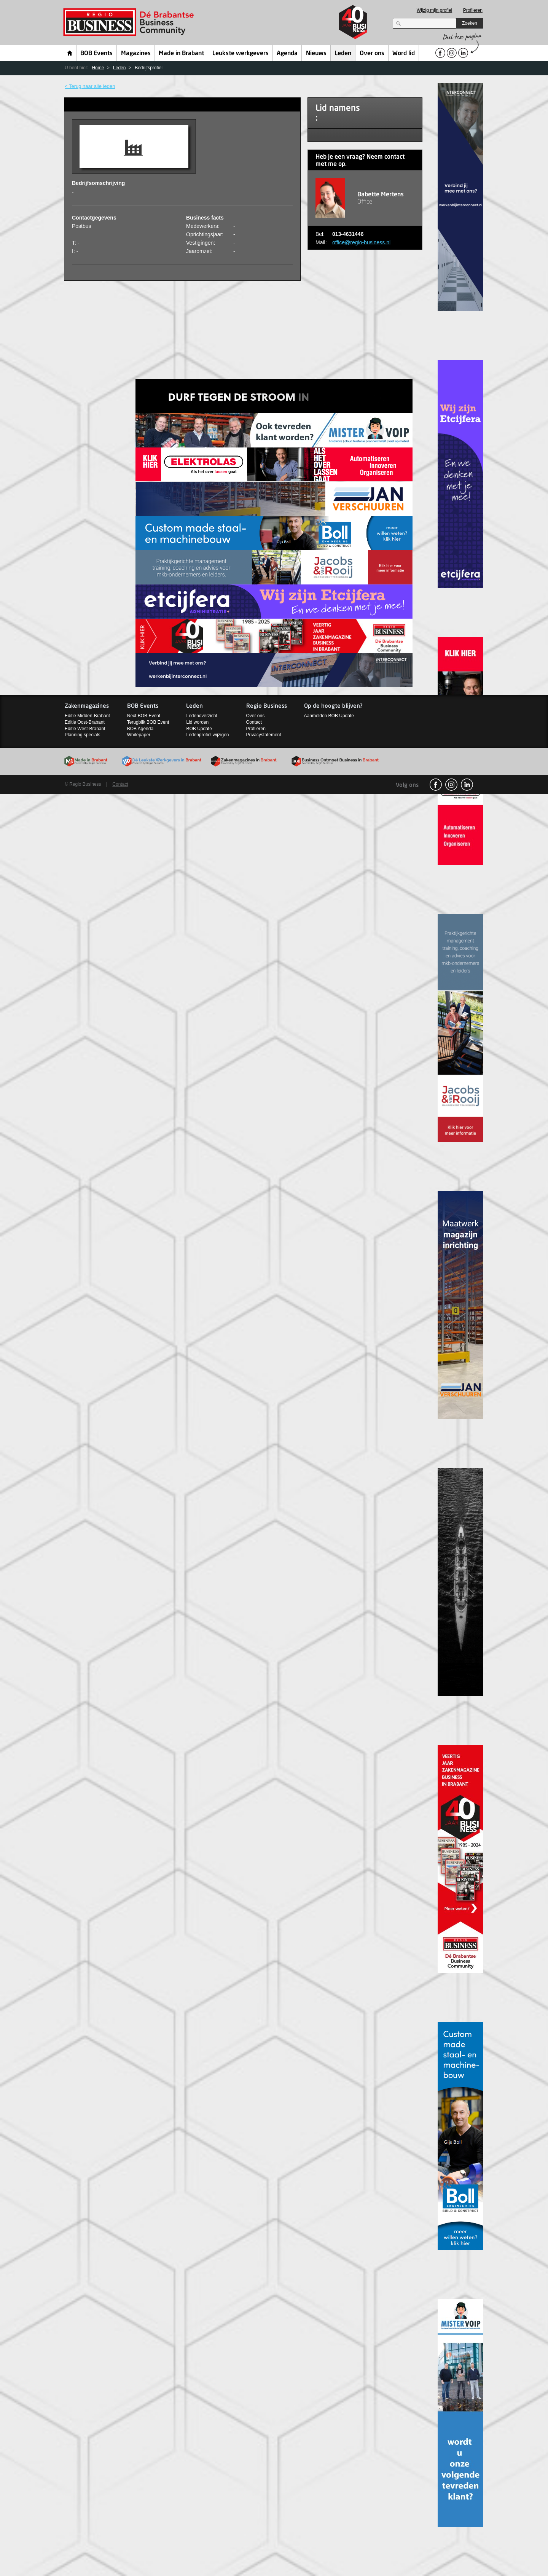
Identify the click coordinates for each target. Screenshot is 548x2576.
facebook (436, 785)
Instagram (451, 785)
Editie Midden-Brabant (87, 715)
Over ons (372, 54)
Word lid (403, 54)
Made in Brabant (181, 54)
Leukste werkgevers (240, 54)
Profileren (473, 10)
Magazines (136, 54)
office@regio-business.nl (361, 242)
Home (69, 53)
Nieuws (316, 54)
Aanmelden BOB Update (329, 715)
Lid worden (197, 722)
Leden (343, 54)
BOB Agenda (140, 728)
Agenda (287, 54)
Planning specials (82, 734)
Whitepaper (138, 734)
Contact (254, 722)
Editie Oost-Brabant (85, 722)
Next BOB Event (143, 715)
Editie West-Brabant (85, 728)
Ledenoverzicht (201, 715)
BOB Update (199, 728)
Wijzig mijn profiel (434, 10)
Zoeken (469, 23)
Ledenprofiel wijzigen (207, 734)
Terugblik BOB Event (148, 722)
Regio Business (130, 22)
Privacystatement (263, 734)
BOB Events (96, 54)
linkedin (467, 785)
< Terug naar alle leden (90, 86)
